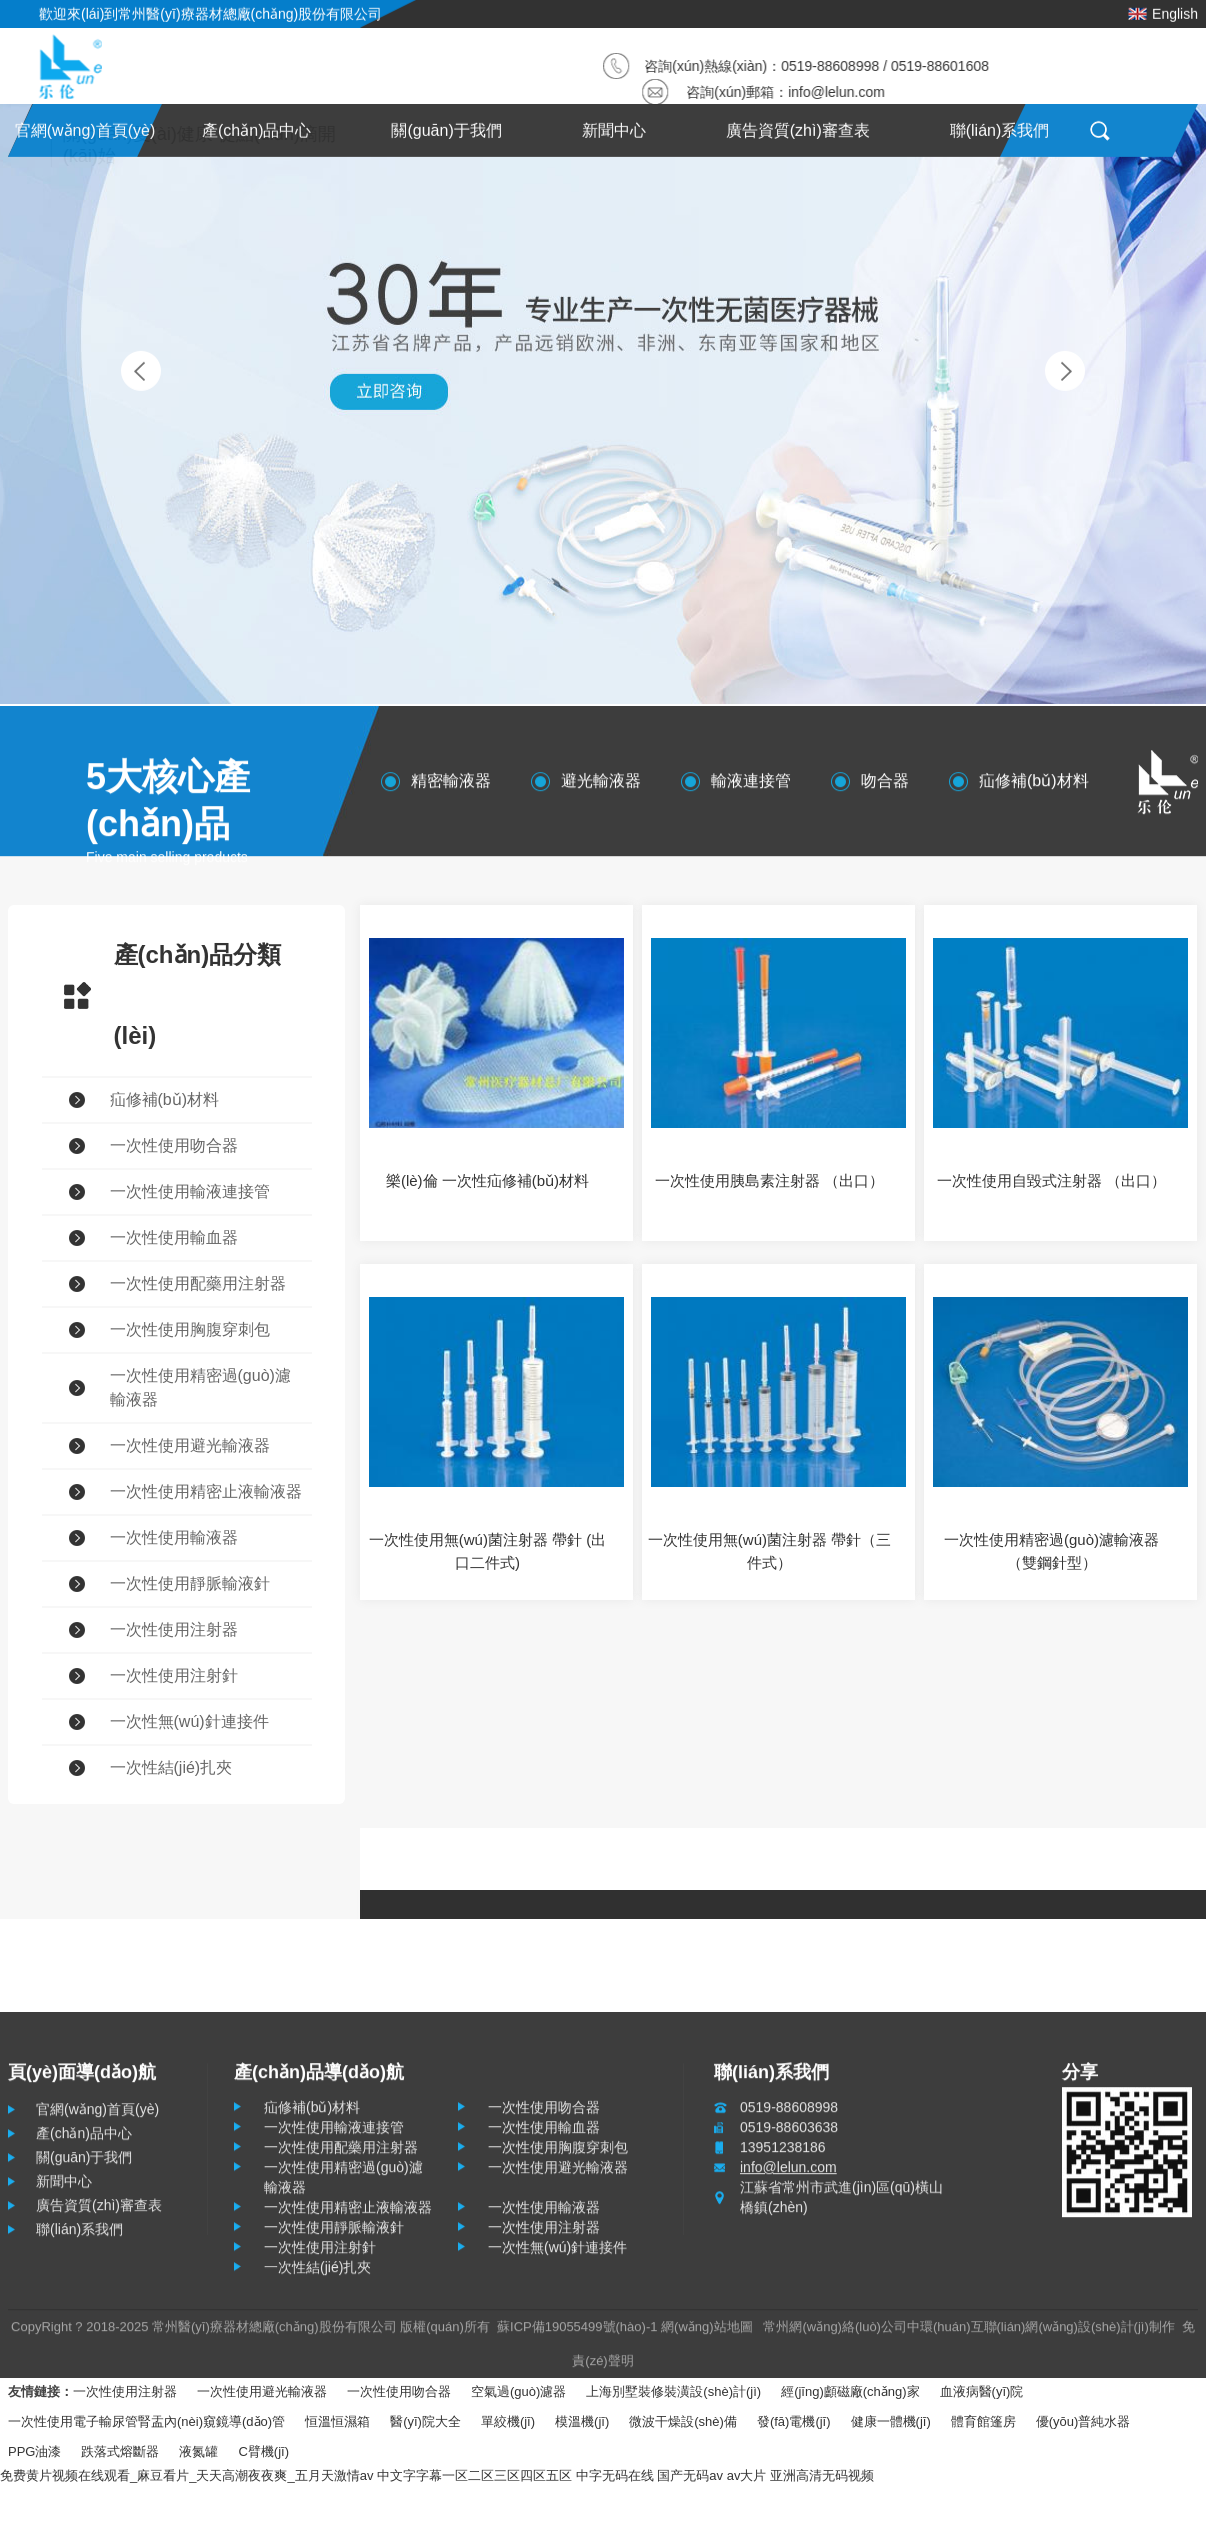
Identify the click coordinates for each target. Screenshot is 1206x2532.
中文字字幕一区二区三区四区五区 (474, 2475)
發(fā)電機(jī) (794, 2421)
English (1163, 10)
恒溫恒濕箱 (337, 2421)
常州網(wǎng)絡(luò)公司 (835, 2333)
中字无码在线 (615, 2475)
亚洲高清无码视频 (822, 2475)
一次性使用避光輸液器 (262, 2391)
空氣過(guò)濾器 (518, 2391)
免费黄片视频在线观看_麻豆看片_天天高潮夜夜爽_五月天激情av (186, 2475)
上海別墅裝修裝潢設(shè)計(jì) (673, 2391)
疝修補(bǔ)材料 (1034, 787)
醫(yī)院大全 (425, 2421)
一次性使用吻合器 (399, 2391)
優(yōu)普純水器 (1083, 2421)
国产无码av (690, 2475)
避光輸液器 (601, 787)
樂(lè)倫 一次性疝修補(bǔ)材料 (487, 1180)
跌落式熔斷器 (120, 2451)
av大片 (747, 2475)
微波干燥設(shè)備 (683, 2421)
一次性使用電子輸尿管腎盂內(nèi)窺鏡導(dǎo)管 (146, 2421)
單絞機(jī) (508, 2421)
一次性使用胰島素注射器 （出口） (769, 1180)
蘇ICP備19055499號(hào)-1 (577, 2333)
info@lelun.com (840, 92)
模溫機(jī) (582, 2421)
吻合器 (885, 787)
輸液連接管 (751, 787)
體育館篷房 (983, 2421)
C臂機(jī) (263, 2451)
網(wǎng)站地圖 (707, 2333)
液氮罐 (198, 2451)
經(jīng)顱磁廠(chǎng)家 (850, 2391)
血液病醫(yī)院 (982, 2391)
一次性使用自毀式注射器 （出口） (1051, 1180)
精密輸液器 (451, 787)
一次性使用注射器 (125, 2391)
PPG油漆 (34, 2451)
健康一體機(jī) (891, 2421)
